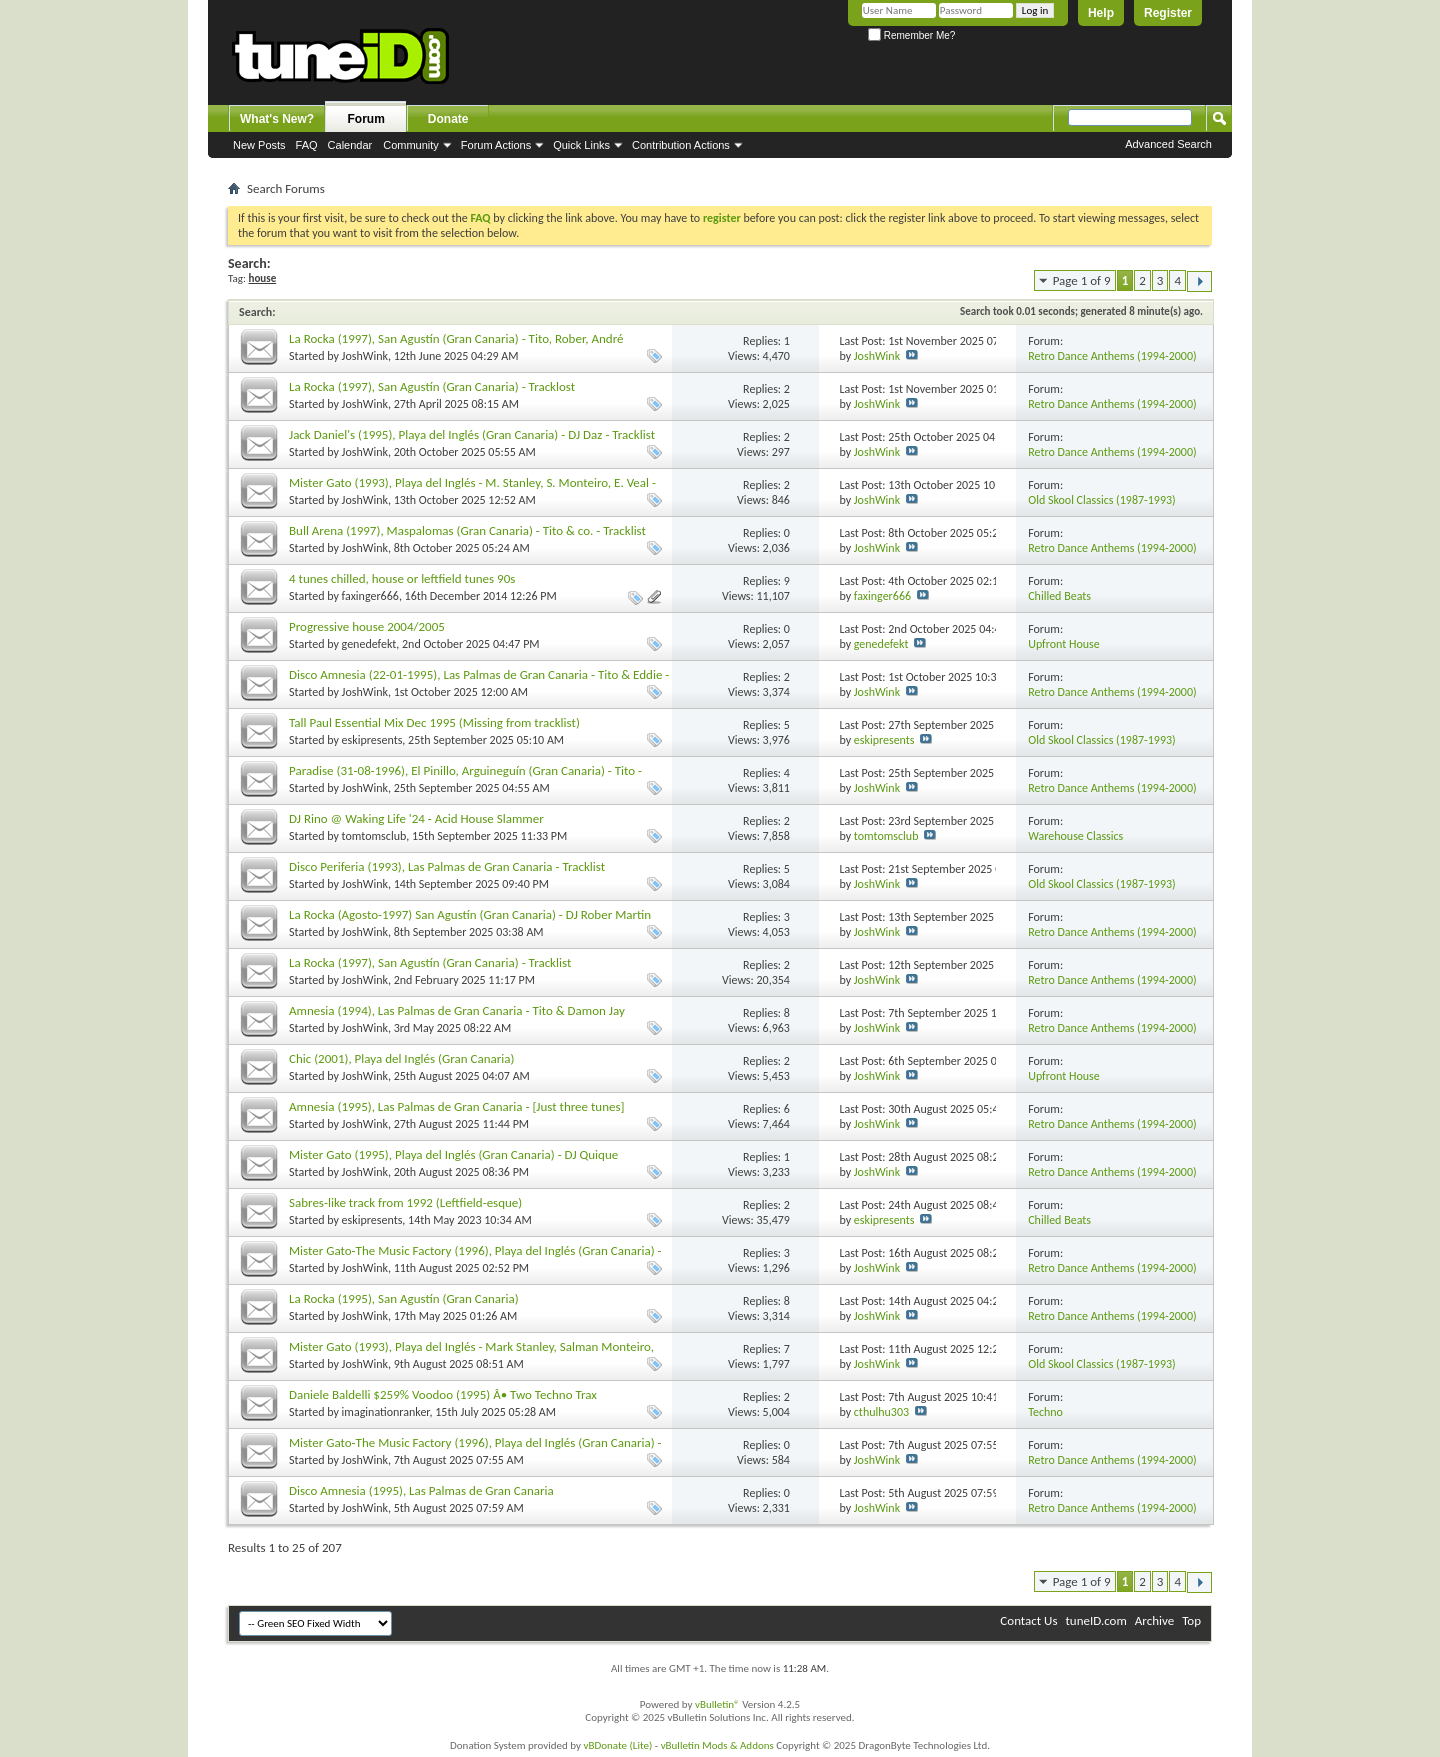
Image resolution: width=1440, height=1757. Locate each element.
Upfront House (1064, 644)
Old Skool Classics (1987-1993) (1102, 500)
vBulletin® (717, 1704)
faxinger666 (370, 596)
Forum (366, 119)
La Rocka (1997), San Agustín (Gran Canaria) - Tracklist (430, 962)
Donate (448, 119)
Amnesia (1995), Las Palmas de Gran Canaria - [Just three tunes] (457, 1106)
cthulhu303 (881, 1412)
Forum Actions (496, 145)
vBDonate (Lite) (617, 1745)
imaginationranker (386, 1412)
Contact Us (1028, 1620)
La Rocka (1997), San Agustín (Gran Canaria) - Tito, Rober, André (456, 338)
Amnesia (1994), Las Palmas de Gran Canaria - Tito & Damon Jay (457, 1010)
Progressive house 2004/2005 (367, 626)
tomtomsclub (374, 836)
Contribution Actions (681, 145)
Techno (1045, 1412)
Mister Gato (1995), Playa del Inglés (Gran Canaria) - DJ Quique (453, 1154)
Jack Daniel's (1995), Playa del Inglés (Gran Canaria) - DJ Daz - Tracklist (472, 434)
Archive (1154, 1620)
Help (1101, 13)
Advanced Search (1168, 144)
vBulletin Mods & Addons (717, 1745)
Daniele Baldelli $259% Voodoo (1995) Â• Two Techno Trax (443, 1394)
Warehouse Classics (1075, 836)
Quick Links (581, 145)
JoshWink (365, 356)
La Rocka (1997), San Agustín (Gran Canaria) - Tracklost (432, 386)
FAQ (307, 145)
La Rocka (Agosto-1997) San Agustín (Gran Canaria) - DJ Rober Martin (470, 914)
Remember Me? (911, 35)
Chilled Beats (1059, 596)
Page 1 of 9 (1082, 280)
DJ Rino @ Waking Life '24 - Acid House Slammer (416, 818)
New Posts (259, 145)
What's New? (277, 119)
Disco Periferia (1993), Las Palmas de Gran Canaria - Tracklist (447, 866)
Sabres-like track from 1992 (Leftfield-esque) (405, 1202)
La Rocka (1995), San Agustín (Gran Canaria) (404, 1298)
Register (1168, 13)
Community (411, 145)
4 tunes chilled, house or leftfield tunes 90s (402, 578)
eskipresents (372, 740)
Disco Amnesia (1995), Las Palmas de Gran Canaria (421, 1490)
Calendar (350, 145)
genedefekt (369, 644)
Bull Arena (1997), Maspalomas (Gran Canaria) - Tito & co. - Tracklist (467, 530)
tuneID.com (1095, 1620)
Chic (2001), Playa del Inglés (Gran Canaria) (401, 1058)
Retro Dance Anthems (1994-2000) (1112, 356)
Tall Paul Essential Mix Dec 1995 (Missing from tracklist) (434, 722)
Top (1191, 1620)
